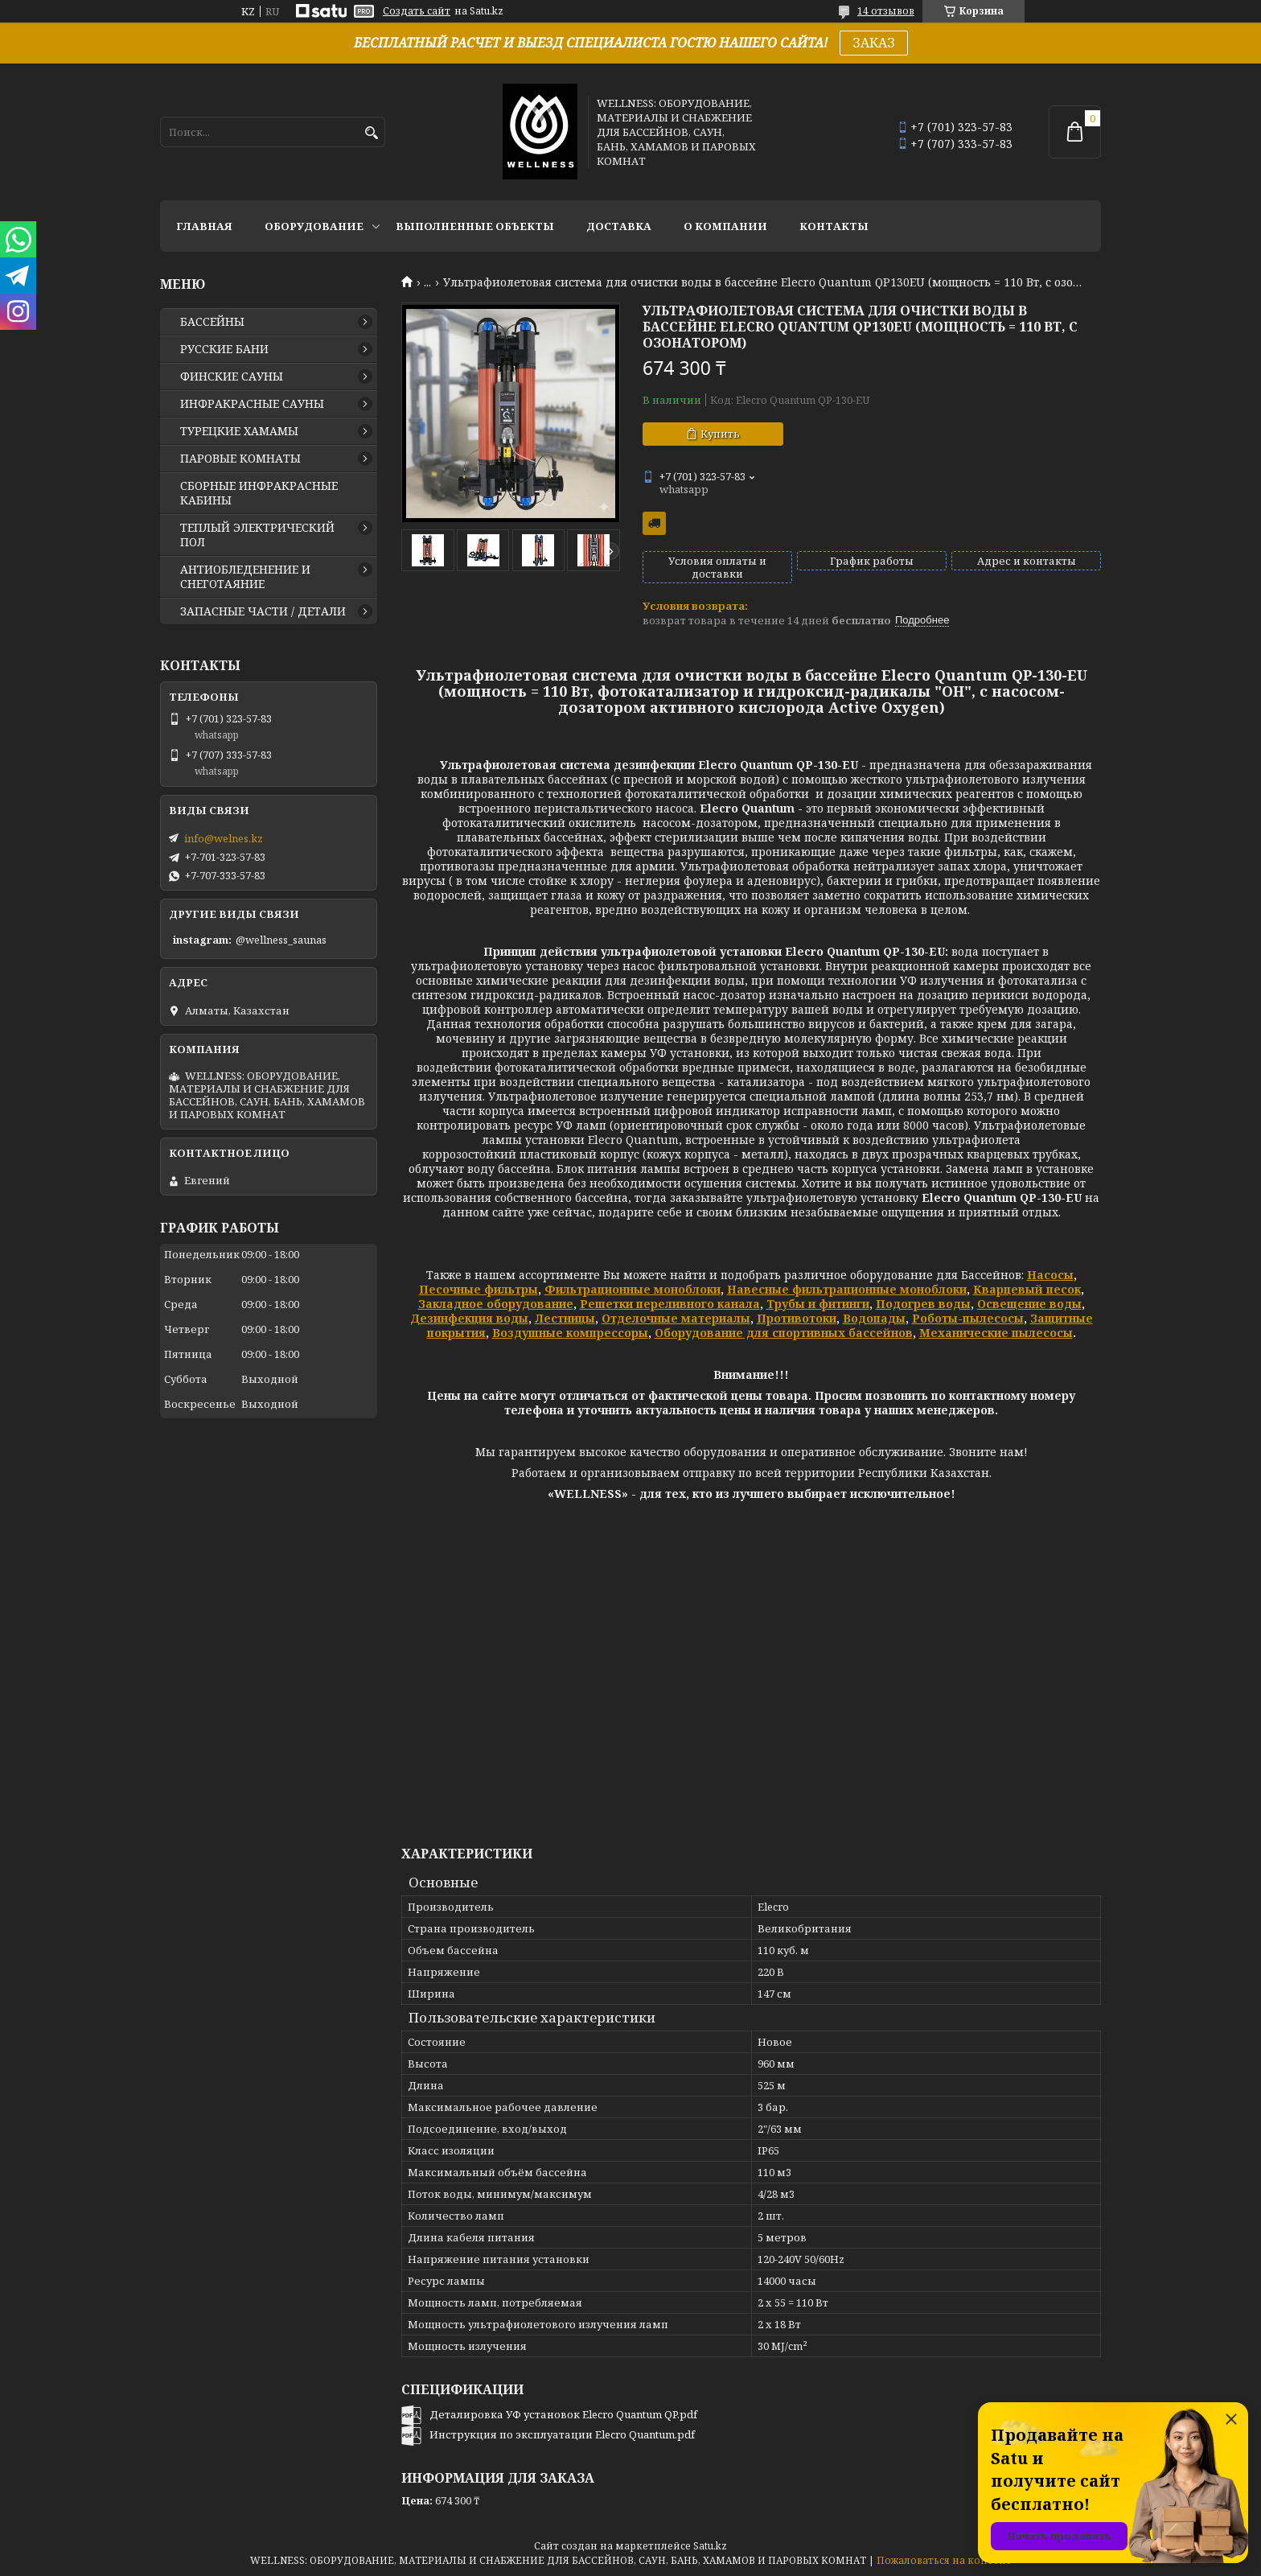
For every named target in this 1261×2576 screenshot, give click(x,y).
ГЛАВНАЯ (204, 226)
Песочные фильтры (478, 1289)
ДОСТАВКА (618, 226)
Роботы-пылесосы (968, 1318)
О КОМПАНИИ (725, 226)
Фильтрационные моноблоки (632, 1289)
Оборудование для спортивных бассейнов (784, 1332)
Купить (720, 433)
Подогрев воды (923, 1303)
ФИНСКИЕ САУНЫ (231, 376)
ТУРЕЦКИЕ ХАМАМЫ (239, 431)
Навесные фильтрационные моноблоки (847, 1289)
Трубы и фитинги (817, 1303)
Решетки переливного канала (670, 1303)
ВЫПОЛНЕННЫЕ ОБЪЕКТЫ (475, 226)
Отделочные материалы (676, 1318)
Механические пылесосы (996, 1332)
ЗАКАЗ (873, 42)
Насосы (1050, 1274)
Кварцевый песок (1027, 1289)
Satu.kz (710, 2546)
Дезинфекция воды (469, 1318)
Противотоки (796, 1318)
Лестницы (565, 1318)
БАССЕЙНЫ (212, 322)
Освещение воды (1029, 1303)
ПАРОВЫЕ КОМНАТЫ (240, 458)
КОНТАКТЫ (834, 226)
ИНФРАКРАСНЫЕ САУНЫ (252, 404)
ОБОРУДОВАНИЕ (314, 226)
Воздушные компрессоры (570, 1332)
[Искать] (371, 133)
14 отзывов (885, 11)
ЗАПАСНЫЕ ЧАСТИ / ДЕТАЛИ (263, 611)
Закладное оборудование (495, 1303)
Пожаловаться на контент (944, 2560)
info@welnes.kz (223, 838)
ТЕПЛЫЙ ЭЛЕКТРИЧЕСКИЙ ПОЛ (257, 535)
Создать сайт (416, 11)
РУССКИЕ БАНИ (224, 349)
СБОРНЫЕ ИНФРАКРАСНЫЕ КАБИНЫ (259, 493)
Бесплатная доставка (654, 523)
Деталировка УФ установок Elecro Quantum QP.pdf (563, 2414)
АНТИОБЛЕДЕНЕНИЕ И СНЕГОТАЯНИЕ (245, 576)
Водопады (874, 1318)
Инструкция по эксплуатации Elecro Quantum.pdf (562, 2434)
